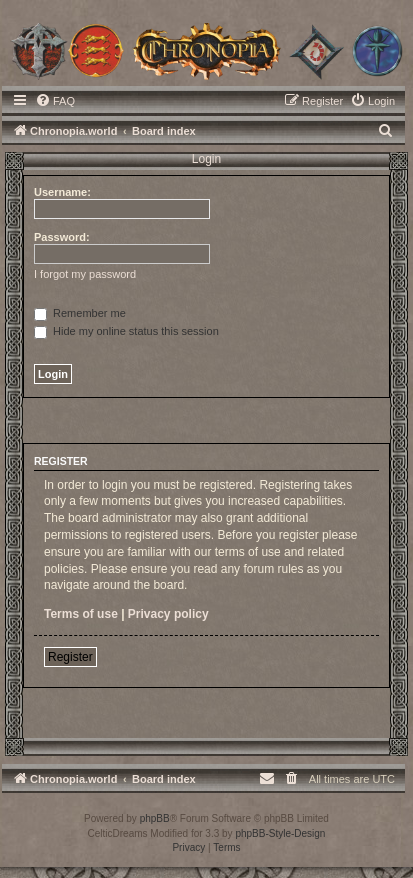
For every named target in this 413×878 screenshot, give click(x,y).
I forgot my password (85, 274)
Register (70, 657)
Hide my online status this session (126, 331)
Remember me (80, 313)
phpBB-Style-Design (280, 833)
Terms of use (81, 614)
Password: (62, 237)
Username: (62, 192)
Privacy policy (168, 614)
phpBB (155, 818)
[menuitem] (55, 101)
